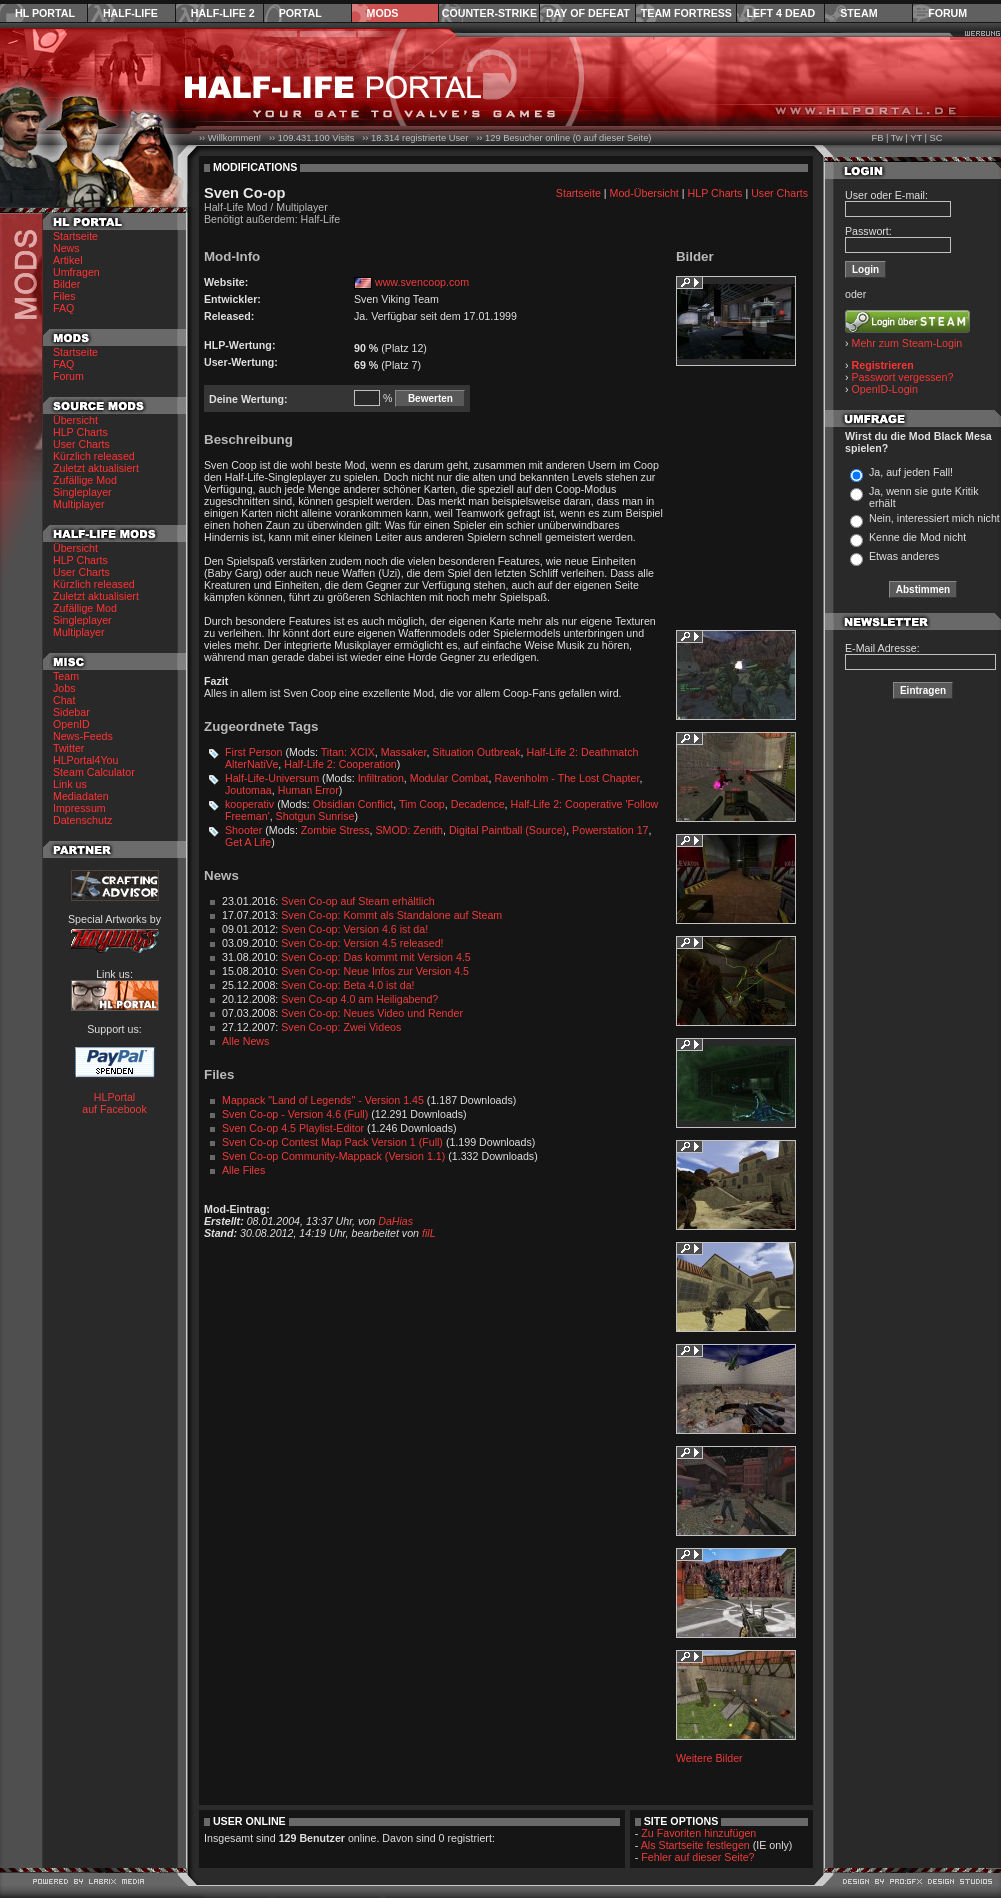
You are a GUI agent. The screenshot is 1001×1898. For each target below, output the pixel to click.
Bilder (66, 284)
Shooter (243, 830)
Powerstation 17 (610, 830)
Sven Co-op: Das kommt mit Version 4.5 (376, 957)
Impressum (79, 808)
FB (877, 138)
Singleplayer (82, 492)
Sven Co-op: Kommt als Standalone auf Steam (391, 915)
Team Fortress (686, 13)
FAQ (63, 308)
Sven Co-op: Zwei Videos (341, 1027)
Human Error (308, 790)
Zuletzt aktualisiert (96, 468)
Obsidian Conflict (353, 804)
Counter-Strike (489, 13)
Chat (64, 700)
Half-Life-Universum (272, 778)
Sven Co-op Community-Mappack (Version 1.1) (333, 1156)
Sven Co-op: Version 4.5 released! (362, 943)
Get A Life (248, 842)
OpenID (71, 724)
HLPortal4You (85, 760)
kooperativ (249, 804)
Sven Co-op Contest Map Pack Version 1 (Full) (332, 1142)
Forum (947, 13)
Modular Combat (449, 778)
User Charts (81, 444)
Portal (300, 13)
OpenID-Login (885, 389)
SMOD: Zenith (409, 830)
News (66, 248)
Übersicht (75, 420)
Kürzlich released (94, 456)
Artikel (68, 260)
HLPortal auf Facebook (114, 1103)
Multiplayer (79, 504)
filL (429, 1233)
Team (66, 676)
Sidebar (71, 712)
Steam (858, 13)
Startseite (75, 236)
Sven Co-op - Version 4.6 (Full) (295, 1114)
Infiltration (381, 778)
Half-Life (130, 13)
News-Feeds (83, 736)
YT (916, 138)
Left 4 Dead (780, 13)
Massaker (404, 752)
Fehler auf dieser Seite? (697, 1857)
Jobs (64, 688)
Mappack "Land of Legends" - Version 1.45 (323, 1100)
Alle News (245, 1041)
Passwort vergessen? (903, 377)
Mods (383, 13)
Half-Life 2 (223, 13)
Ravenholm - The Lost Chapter (566, 778)
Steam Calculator (94, 772)
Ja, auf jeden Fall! (911, 472)
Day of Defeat (588, 13)
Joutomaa (248, 790)
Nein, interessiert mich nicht (934, 518)
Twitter (68, 748)
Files (64, 296)
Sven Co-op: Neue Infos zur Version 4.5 (375, 971)
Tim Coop (422, 804)
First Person (253, 752)
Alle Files (243, 1170)
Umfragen (76, 272)
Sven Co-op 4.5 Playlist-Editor (293, 1128)
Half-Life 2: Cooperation (340, 764)
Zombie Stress (335, 830)
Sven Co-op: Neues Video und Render (372, 1013)
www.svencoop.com (422, 282)
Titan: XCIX (348, 752)
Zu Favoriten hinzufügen (698, 1833)
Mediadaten (81, 796)
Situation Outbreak (476, 752)
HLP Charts (80, 432)
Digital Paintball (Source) (507, 830)
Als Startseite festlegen (695, 1845)
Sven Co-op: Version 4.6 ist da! (354, 929)
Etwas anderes (904, 556)
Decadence (478, 804)
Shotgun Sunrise (315, 816)
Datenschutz (82, 820)
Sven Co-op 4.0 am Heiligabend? (359, 999)
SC (936, 138)
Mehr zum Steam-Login (907, 343)
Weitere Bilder (709, 1758)
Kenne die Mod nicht (917, 537)
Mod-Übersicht (644, 193)
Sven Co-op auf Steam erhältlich (357, 901)
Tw (897, 138)
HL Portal (45, 13)
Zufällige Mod (85, 480)
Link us (70, 784)
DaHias (395, 1221)
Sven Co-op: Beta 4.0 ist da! (347, 985)
